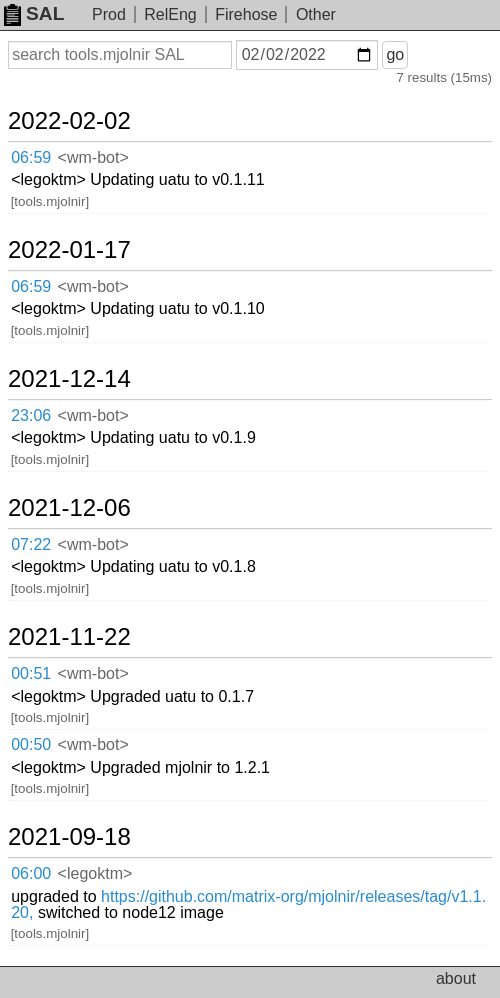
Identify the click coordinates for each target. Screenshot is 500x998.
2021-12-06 (69, 508)
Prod (109, 14)
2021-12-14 (69, 379)
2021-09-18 (69, 837)
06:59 (31, 157)
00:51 (31, 673)
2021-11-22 (69, 637)
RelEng (170, 14)
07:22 (31, 544)
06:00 (31, 873)
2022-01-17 (69, 250)
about (456, 978)
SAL (34, 13)
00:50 (31, 744)
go (395, 54)
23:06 (31, 415)
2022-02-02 (69, 121)
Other (316, 14)
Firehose (246, 14)
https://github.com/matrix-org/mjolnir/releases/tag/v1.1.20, (248, 904)
